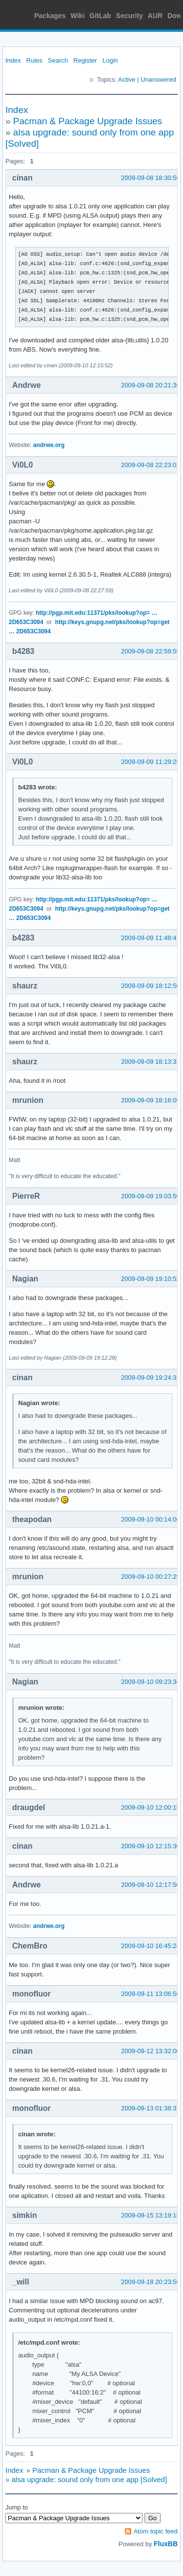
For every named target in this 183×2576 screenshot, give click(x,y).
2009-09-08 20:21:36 (150, 385)
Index (13, 60)
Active (126, 79)
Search (58, 60)
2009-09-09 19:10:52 (150, 1278)
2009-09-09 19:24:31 (150, 1377)
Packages (50, 16)
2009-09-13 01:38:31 (150, 2108)
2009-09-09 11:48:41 (150, 937)
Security (129, 16)
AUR (155, 16)
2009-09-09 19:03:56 (150, 1196)
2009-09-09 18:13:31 (150, 1061)
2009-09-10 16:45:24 (150, 1945)
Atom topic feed (156, 2531)
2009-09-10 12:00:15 (150, 1807)
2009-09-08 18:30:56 (150, 177)
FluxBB (166, 2544)
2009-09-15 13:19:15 (150, 2215)
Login (110, 60)
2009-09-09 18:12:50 (150, 985)
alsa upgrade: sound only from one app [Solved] (89, 2479)
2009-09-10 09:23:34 (150, 1681)
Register (85, 60)
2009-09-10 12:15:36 (150, 1846)
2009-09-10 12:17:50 (150, 1884)
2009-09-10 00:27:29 (150, 1576)
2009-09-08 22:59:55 (150, 651)
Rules (34, 60)
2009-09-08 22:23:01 (150, 465)
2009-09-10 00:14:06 (150, 1519)
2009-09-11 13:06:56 (150, 1993)
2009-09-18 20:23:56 (150, 2281)
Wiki (78, 16)
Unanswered (158, 79)
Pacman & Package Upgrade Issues (87, 121)
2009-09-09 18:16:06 (150, 1100)
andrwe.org (49, 445)
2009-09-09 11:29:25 (150, 761)
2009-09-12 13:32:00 (150, 2051)
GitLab (100, 16)
